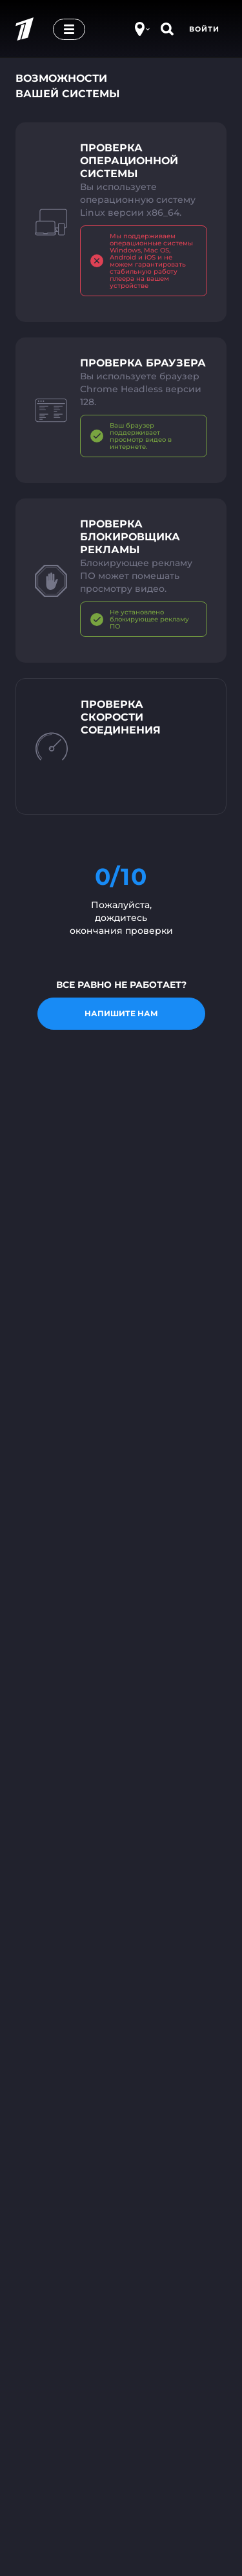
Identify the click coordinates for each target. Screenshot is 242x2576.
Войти (204, 28)
